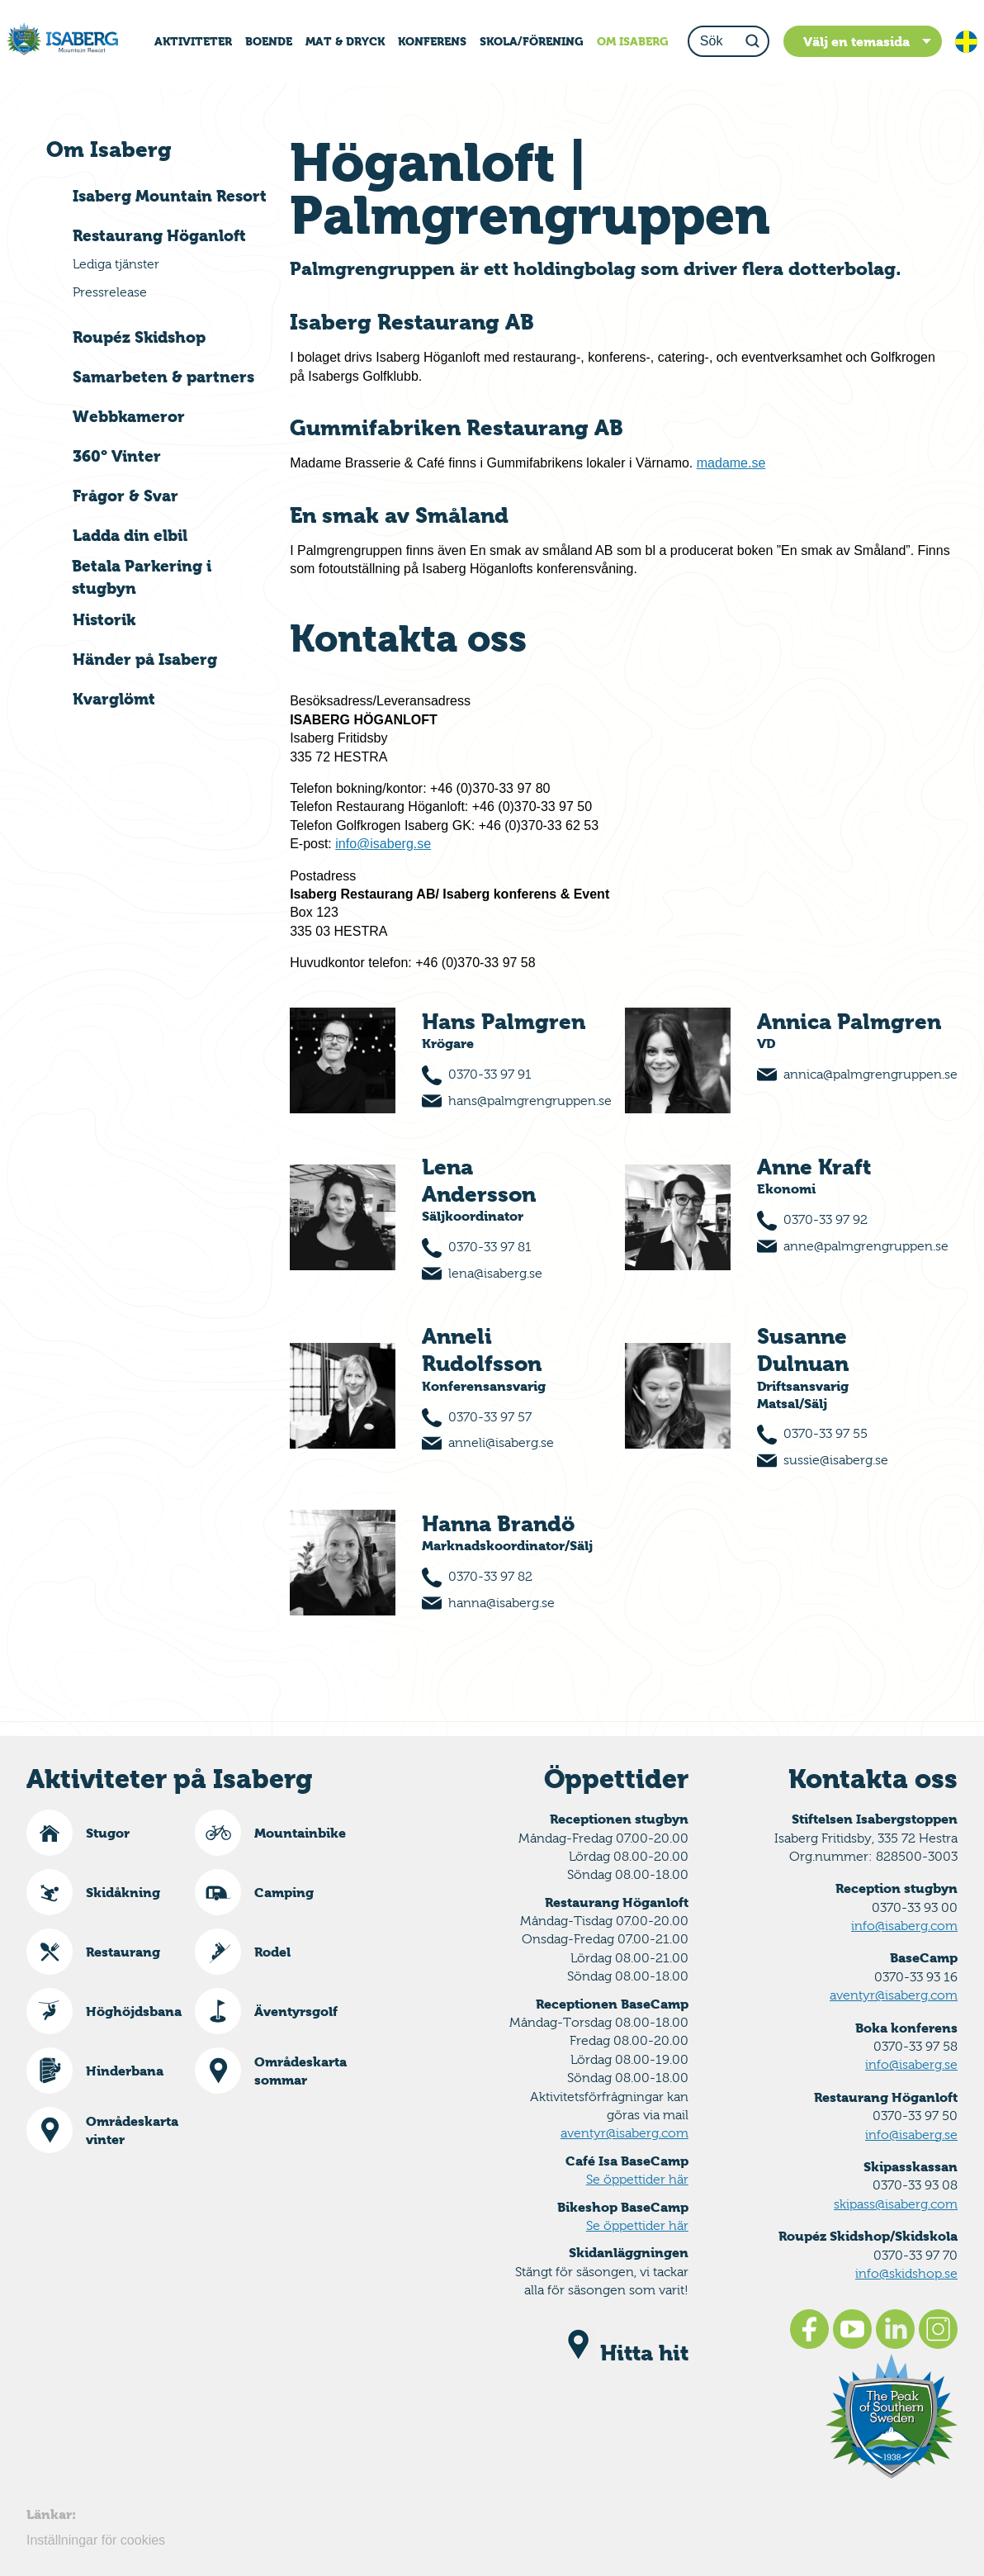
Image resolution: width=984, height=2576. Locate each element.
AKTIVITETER (193, 41)
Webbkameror (129, 416)
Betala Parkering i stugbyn (141, 577)
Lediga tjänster (116, 264)
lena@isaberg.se (495, 1273)
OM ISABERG (633, 41)
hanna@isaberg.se (501, 1603)
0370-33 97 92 (825, 1219)
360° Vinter (117, 456)
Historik (104, 619)
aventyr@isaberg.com (624, 2133)
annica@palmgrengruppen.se (870, 1074)
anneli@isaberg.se (501, 1442)
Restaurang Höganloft (159, 235)
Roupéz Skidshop (139, 337)
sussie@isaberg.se (835, 1460)
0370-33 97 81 (490, 1247)
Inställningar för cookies (95, 2540)
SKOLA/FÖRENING (532, 41)
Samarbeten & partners (163, 377)
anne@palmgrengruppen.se (866, 1246)
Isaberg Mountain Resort (170, 196)
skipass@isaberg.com (896, 2204)
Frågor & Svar (125, 495)
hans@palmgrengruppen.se (530, 1100)
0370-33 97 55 (825, 1433)
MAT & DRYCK (345, 41)
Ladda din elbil (130, 535)
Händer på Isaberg (145, 659)
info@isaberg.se (383, 844)
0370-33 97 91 (490, 1074)
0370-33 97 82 (490, 1576)
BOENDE (268, 41)
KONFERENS (432, 41)
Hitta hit (625, 2353)
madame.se (731, 463)
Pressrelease (110, 292)
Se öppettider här (637, 2179)
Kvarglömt (114, 699)
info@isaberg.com (904, 1926)
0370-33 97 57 (490, 1417)
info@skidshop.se (906, 2273)
